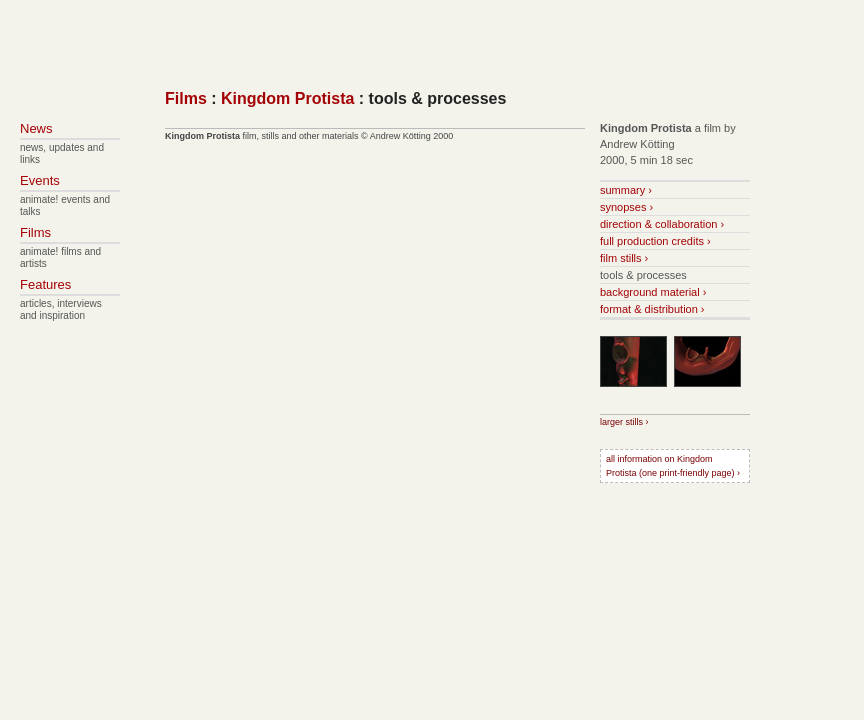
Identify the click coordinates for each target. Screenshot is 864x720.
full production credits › (655, 241)
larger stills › (624, 422)
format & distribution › (652, 309)
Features (45, 284)
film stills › (624, 258)
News (36, 128)
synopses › (626, 207)
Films (186, 98)
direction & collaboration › (662, 224)
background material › (653, 292)
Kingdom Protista (287, 98)
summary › (626, 190)
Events (40, 180)
